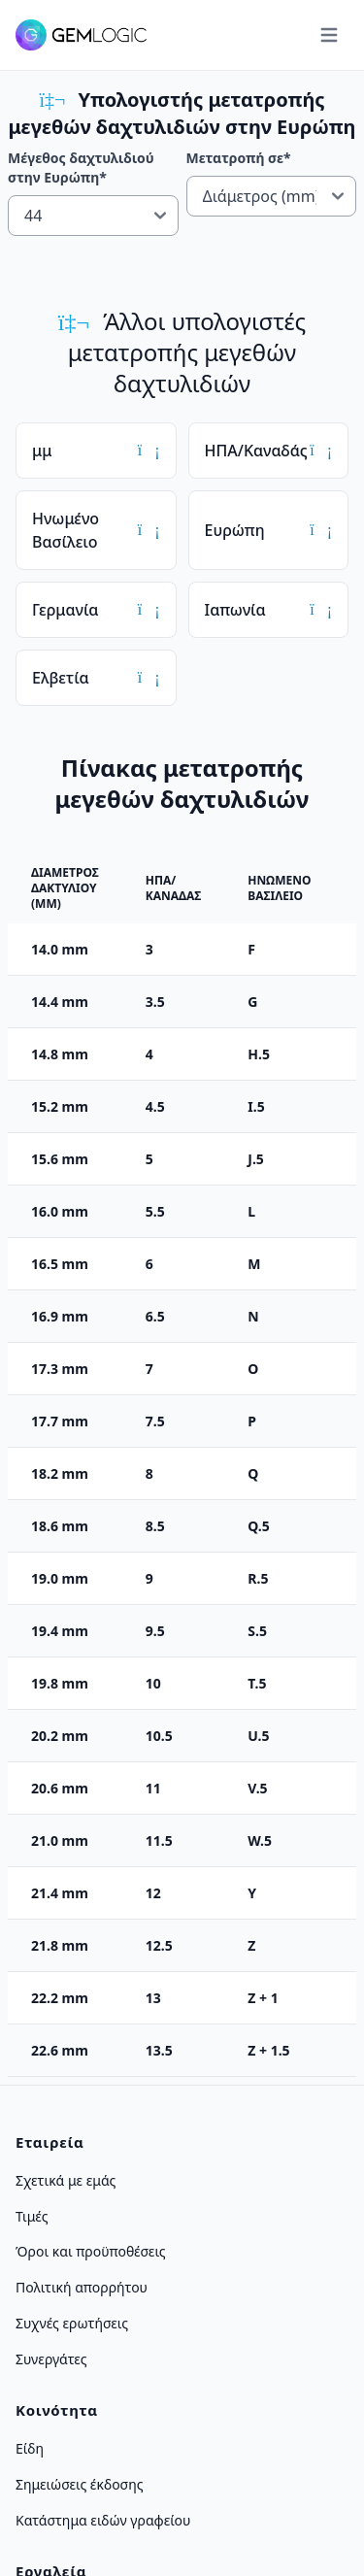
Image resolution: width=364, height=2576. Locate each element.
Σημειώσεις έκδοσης (80, 2484)
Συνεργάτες (51, 2358)
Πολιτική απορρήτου (82, 2287)
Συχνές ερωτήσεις (72, 2323)
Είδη (30, 2448)
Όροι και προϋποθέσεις (91, 2251)
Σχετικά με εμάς (66, 2180)
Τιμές (32, 2215)
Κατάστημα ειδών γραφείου (103, 2519)
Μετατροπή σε (238, 158)
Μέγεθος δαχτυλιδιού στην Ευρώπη (81, 167)
